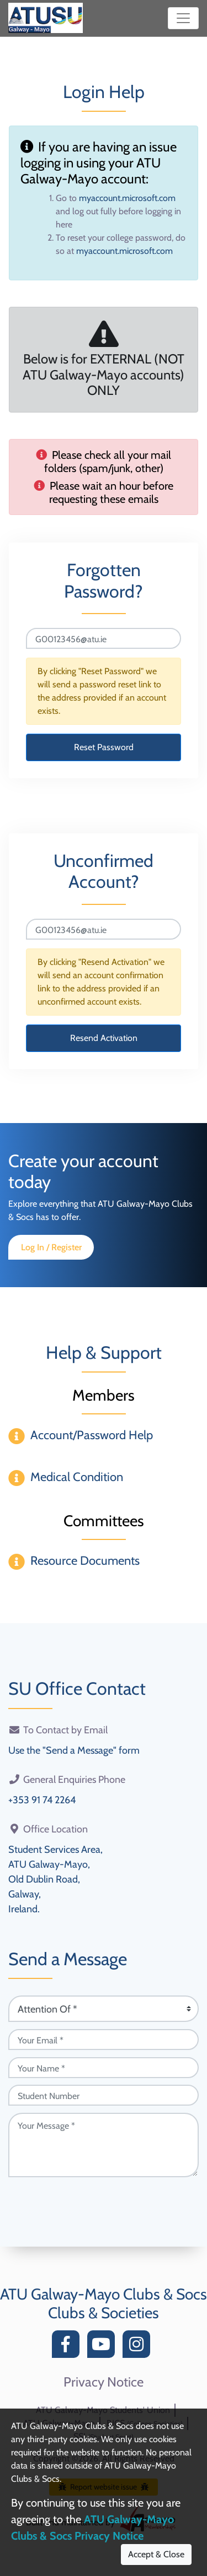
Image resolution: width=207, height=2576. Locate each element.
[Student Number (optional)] (103, 2095)
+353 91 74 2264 (42, 1800)
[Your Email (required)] (103, 2039)
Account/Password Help (91, 1435)
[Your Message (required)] (103, 2145)
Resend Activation (103, 1038)
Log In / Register (51, 1247)
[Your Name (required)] (103, 2067)
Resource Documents (85, 1560)
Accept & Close (156, 2554)
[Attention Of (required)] (103, 2008)
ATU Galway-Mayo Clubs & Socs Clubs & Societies (103, 2303)
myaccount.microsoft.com (127, 198)
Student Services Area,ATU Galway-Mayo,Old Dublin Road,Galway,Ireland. (55, 1879)
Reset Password (104, 747)
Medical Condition (76, 1476)
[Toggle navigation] (183, 18)
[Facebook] (68, 2347)
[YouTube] (103, 2347)
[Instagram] (139, 2347)
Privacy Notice (103, 2382)
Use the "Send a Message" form (74, 1750)
